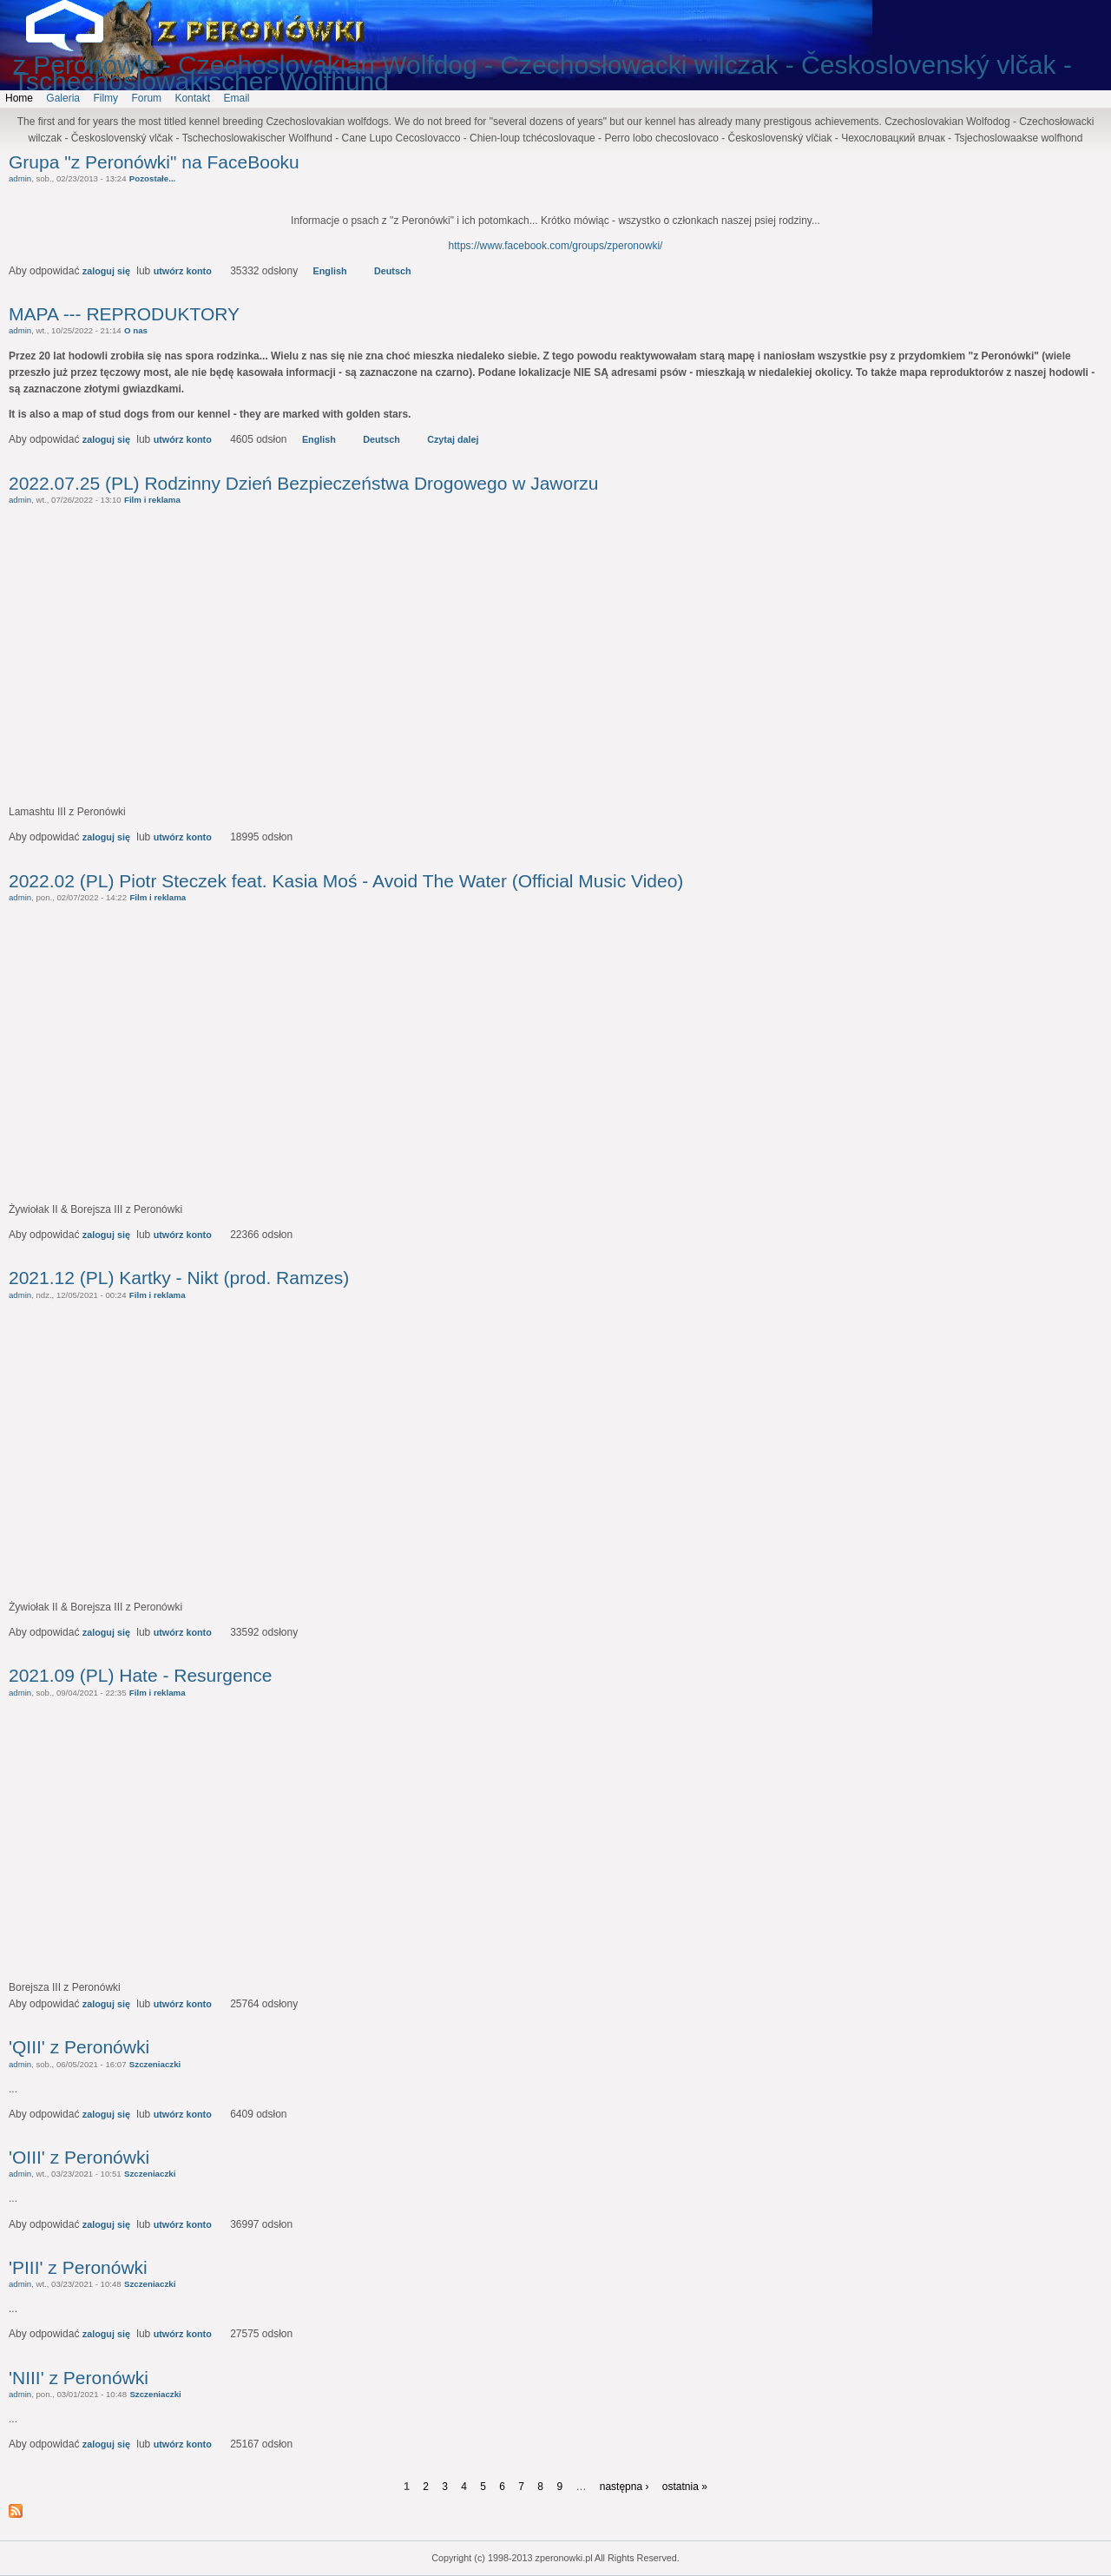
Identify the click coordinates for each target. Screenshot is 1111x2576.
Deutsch (392, 271)
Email (236, 98)
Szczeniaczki (155, 2064)
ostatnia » (684, 2486)
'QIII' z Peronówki (79, 2047)
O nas (136, 330)
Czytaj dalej (452, 439)
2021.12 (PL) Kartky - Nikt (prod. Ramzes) (179, 1278)
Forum (146, 98)
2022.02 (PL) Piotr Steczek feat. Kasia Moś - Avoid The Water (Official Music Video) (346, 881)
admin (20, 178)
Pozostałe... (152, 178)
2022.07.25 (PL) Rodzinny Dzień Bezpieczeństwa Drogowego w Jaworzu (303, 483)
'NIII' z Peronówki (78, 2378)
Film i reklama (152, 499)
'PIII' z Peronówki (78, 2267)
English (330, 271)
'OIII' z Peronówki (79, 2157)
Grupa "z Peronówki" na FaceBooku (154, 162)
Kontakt (192, 98)
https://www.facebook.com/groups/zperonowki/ (556, 246)
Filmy (105, 98)
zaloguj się (106, 271)
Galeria (63, 98)
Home (19, 98)
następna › (624, 2486)
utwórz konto (183, 271)
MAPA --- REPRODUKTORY (124, 314)
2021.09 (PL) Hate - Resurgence (141, 1675)
